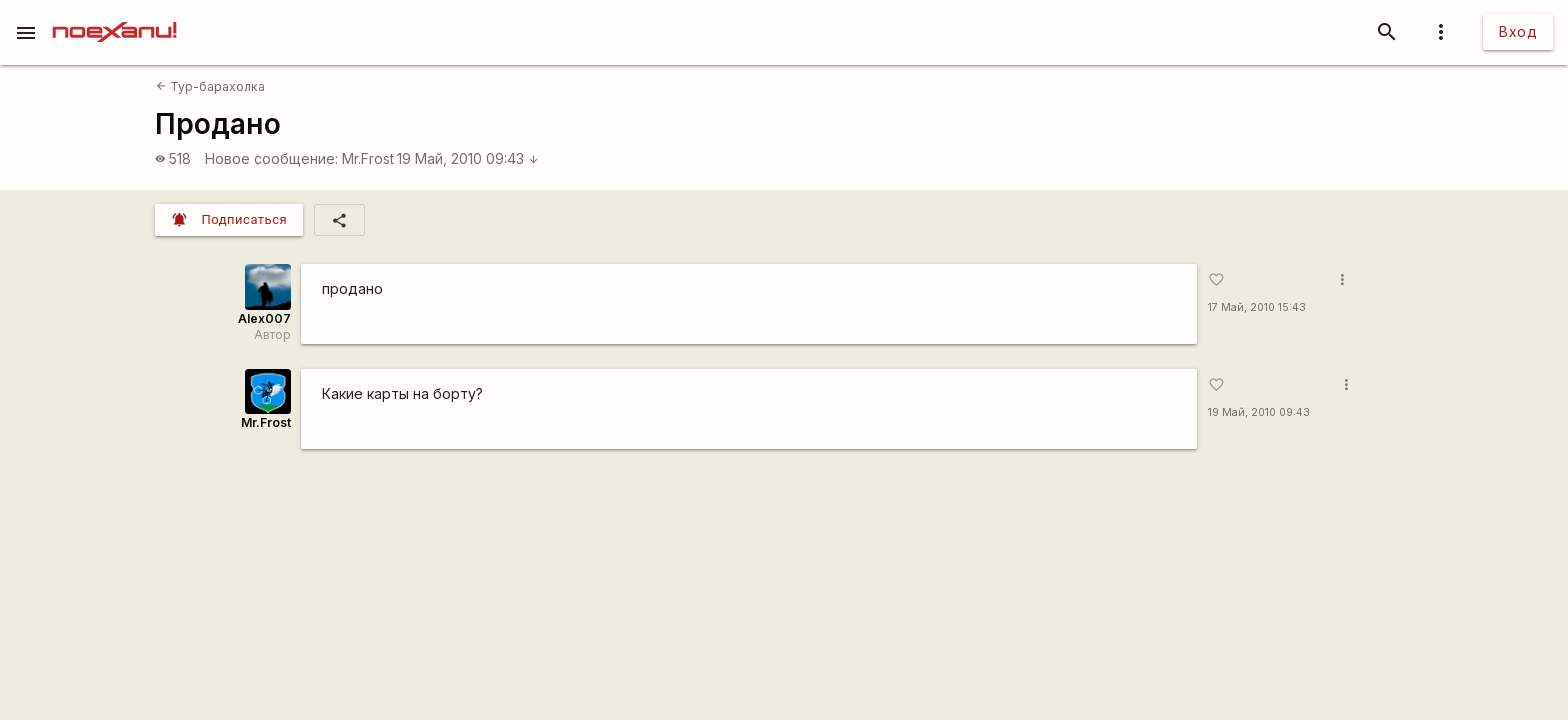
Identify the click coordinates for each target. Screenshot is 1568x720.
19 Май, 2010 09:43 (468, 158)
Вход (1518, 31)
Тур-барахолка (210, 86)
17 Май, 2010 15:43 (1257, 307)
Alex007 (264, 318)
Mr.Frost (368, 158)
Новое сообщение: (271, 158)
